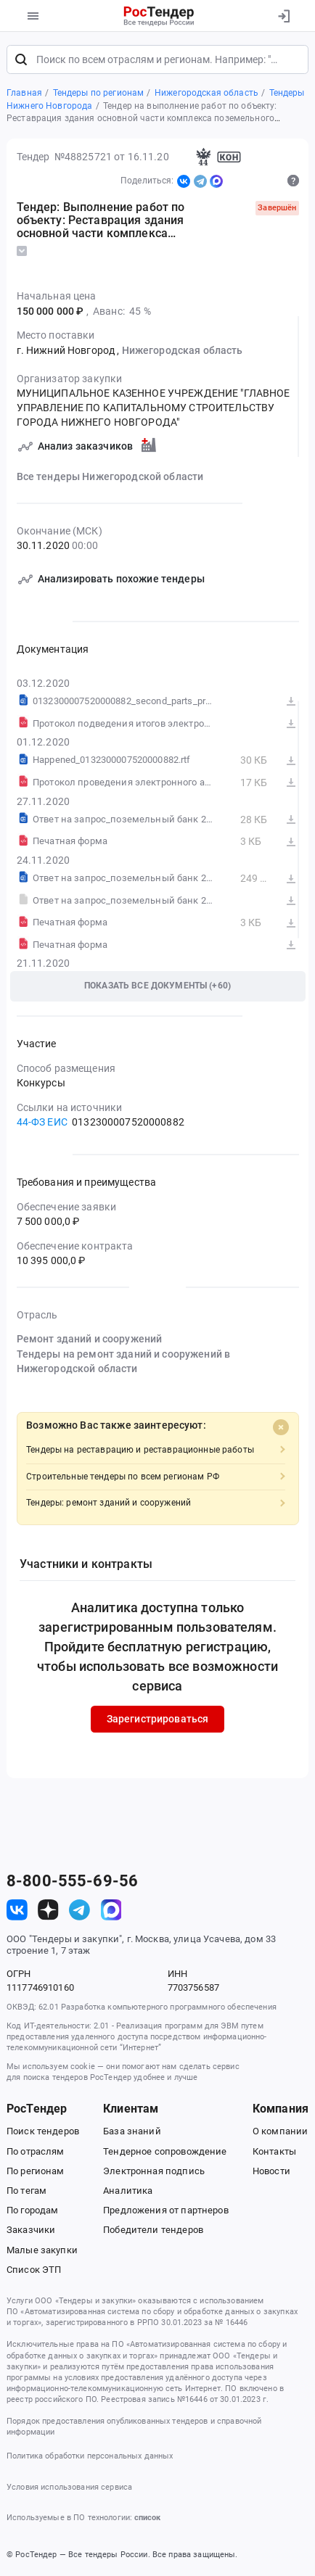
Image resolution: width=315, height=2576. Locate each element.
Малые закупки (42, 2250)
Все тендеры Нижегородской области (110, 476)
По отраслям (36, 2151)
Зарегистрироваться (158, 1719)
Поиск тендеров (43, 2131)
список (147, 2517)
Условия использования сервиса (69, 2487)
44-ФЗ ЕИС (42, 1122)
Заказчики (31, 2229)
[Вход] (283, 16)
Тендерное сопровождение (164, 2151)
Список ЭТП (34, 2269)
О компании (280, 2131)
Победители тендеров (153, 2229)
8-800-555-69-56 (72, 1881)
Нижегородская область (182, 349)
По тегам (26, 2190)
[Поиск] (21, 59)
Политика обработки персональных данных (90, 2456)
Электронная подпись (154, 2171)
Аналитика (127, 2190)
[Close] (281, 1427)
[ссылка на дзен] (48, 1909)
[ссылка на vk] (17, 1909)
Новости (271, 2171)
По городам (32, 2210)
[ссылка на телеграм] (79, 1909)
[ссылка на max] (111, 1909)
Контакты (274, 2151)
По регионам (36, 2171)
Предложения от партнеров (165, 2210)
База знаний (132, 2131)
